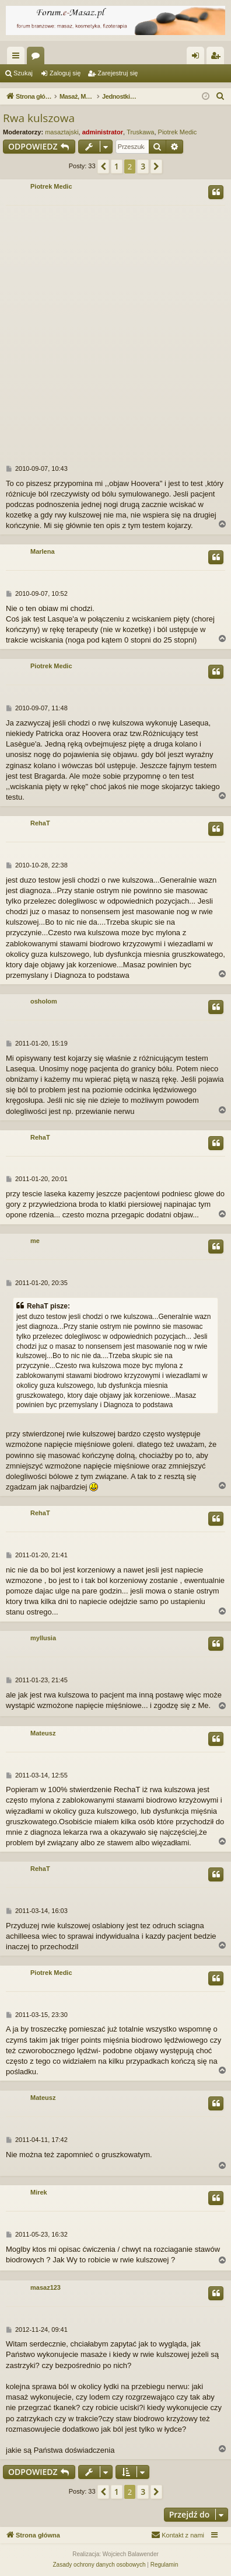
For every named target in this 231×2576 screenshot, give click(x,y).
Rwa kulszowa (39, 118)
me (35, 1240)
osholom (43, 1001)
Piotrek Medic (177, 132)
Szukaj (23, 73)
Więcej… (18, 57)
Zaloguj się (65, 73)
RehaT (40, 823)
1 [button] (116, 166)
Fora (38, 57)
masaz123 (45, 2287)
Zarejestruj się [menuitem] (217, 57)
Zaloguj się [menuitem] (198, 57)
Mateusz (42, 1733)
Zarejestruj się (117, 73)
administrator (102, 132)
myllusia (43, 1637)
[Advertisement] (115, 327)
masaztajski (61, 132)
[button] (103, 166)
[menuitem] (220, 96)
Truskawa (140, 132)
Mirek (38, 2192)
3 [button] (143, 166)
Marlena (42, 551)
